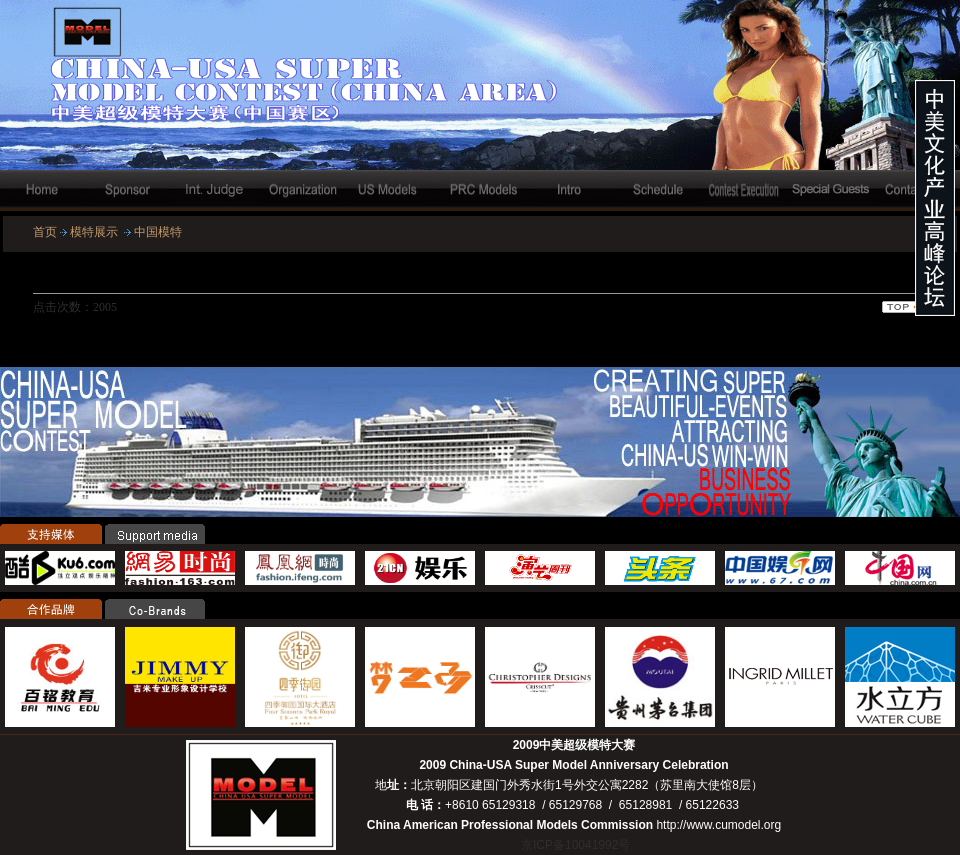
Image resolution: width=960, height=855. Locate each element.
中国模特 (158, 232)
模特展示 (94, 232)
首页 (45, 232)
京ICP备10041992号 (575, 845)
